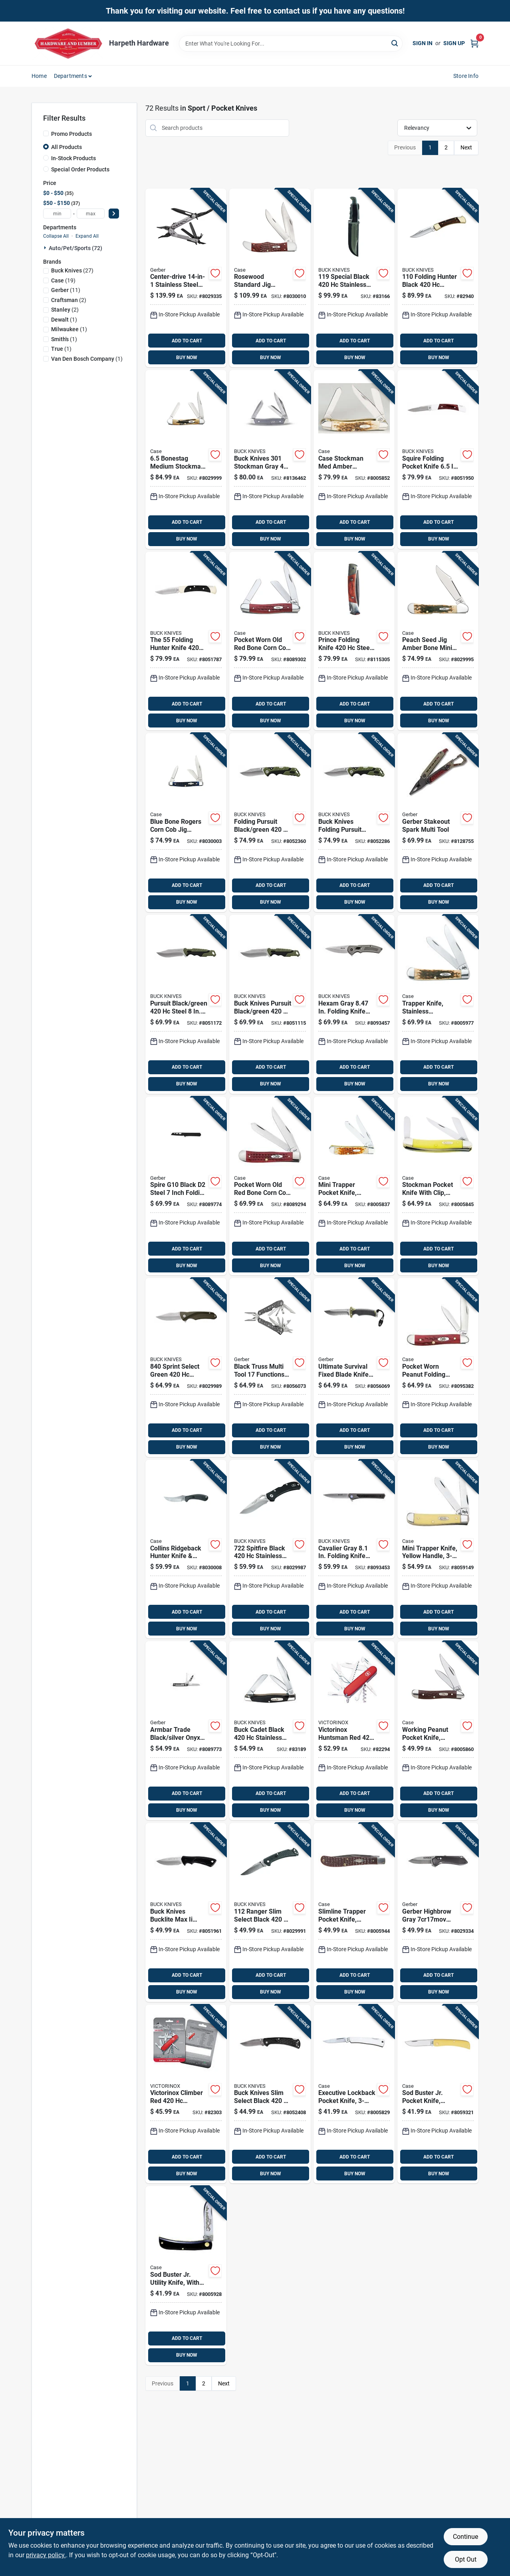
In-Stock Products (73, 158)
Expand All (87, 236)
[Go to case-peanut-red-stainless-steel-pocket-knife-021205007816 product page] (437, 1367)
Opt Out (465, 2559)
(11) (65, 290)
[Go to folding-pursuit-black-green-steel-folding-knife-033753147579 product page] (269, 822)
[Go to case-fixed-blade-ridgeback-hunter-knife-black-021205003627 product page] (185, 1549)
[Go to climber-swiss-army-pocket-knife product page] (185, 2094)
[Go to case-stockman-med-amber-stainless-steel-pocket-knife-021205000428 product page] (354, 459)
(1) (64, 319)
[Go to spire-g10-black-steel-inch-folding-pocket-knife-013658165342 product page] (185, 1186)
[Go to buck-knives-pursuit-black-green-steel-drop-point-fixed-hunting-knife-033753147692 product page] (269, 1004)
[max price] (91, 214)
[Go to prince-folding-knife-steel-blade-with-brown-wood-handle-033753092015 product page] (354, 641)
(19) (63, 280)
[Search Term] (291, 44)
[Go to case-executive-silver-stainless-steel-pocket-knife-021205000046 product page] (354, 2094)
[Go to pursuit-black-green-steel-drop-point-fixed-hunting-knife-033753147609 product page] (185, 1004)
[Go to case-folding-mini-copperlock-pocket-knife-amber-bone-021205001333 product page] (437, 641)
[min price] (57, 214)
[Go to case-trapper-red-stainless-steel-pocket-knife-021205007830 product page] (269, 1186)
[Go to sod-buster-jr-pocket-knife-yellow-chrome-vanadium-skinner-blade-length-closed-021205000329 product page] (437, 2094)
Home (39, 76)
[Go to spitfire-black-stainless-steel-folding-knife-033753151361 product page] (269, 1549)
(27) (72, 270)
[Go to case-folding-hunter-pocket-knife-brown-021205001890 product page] (269, 278)
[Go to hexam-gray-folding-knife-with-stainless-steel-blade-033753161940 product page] (354, 1004)
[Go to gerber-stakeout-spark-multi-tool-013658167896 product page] (437, 822)
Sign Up (454, 43)
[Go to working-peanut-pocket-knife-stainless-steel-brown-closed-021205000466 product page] (437, 1730)
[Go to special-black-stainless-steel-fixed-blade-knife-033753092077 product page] (354, 278)
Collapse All (56, 236)
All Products (66, 147)
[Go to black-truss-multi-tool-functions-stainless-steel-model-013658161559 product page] (269, 1367)
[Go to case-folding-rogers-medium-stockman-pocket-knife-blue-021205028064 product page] (185, 822)
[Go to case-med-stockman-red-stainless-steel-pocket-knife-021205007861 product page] (269, 641)
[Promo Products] (46, 133)
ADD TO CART (187, 341)
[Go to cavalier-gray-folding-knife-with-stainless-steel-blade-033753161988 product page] (354, 1549)
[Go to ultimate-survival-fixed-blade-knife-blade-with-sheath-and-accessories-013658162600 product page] (354, 1367)
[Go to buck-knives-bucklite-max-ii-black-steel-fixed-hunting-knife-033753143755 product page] (185, 1912)
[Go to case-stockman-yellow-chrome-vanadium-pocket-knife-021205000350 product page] (437, 1186)
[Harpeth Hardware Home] (67, 43)
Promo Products (71, 134)
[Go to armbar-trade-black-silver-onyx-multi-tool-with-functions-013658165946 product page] (185, 1730)
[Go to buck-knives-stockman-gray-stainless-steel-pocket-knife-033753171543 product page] (269, 459)
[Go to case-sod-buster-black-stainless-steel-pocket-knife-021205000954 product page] (185, 2275)
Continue (465, 2536)
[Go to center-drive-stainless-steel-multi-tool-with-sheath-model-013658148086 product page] (185, 278)
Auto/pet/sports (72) (75, 248)
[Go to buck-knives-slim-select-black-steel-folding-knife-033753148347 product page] (269, 2094)
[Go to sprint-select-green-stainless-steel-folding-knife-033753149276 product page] (185, 1367)
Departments (70, 76)
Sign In (423, 43)
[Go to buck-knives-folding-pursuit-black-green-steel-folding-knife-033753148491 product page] (354, 822)
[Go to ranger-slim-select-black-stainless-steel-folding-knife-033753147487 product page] (269, 1912)
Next (466, 147)
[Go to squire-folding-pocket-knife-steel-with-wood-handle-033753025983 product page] (437, 459)
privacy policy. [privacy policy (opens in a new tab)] (46, 2555)
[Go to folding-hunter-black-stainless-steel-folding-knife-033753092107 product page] (437, 278)
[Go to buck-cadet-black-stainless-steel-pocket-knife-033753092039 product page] (269, 1730)
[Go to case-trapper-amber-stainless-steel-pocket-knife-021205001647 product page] (437, 1004)
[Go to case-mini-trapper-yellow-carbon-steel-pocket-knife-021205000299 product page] (437, 1549)
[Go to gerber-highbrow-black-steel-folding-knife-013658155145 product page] (437, 1912)
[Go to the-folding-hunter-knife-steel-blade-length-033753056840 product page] (185, 641)
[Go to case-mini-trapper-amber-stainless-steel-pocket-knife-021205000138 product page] (354, 1186)
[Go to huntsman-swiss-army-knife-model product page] (354, 1730)
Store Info (465, 76)
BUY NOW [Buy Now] (186, 357)
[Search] (395, 43)
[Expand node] (46, 247)
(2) (68, 300)
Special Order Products (80, 169)
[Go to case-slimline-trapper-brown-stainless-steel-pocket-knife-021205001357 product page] (354, 1912)
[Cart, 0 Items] (474, 43)
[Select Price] (114, 214)
